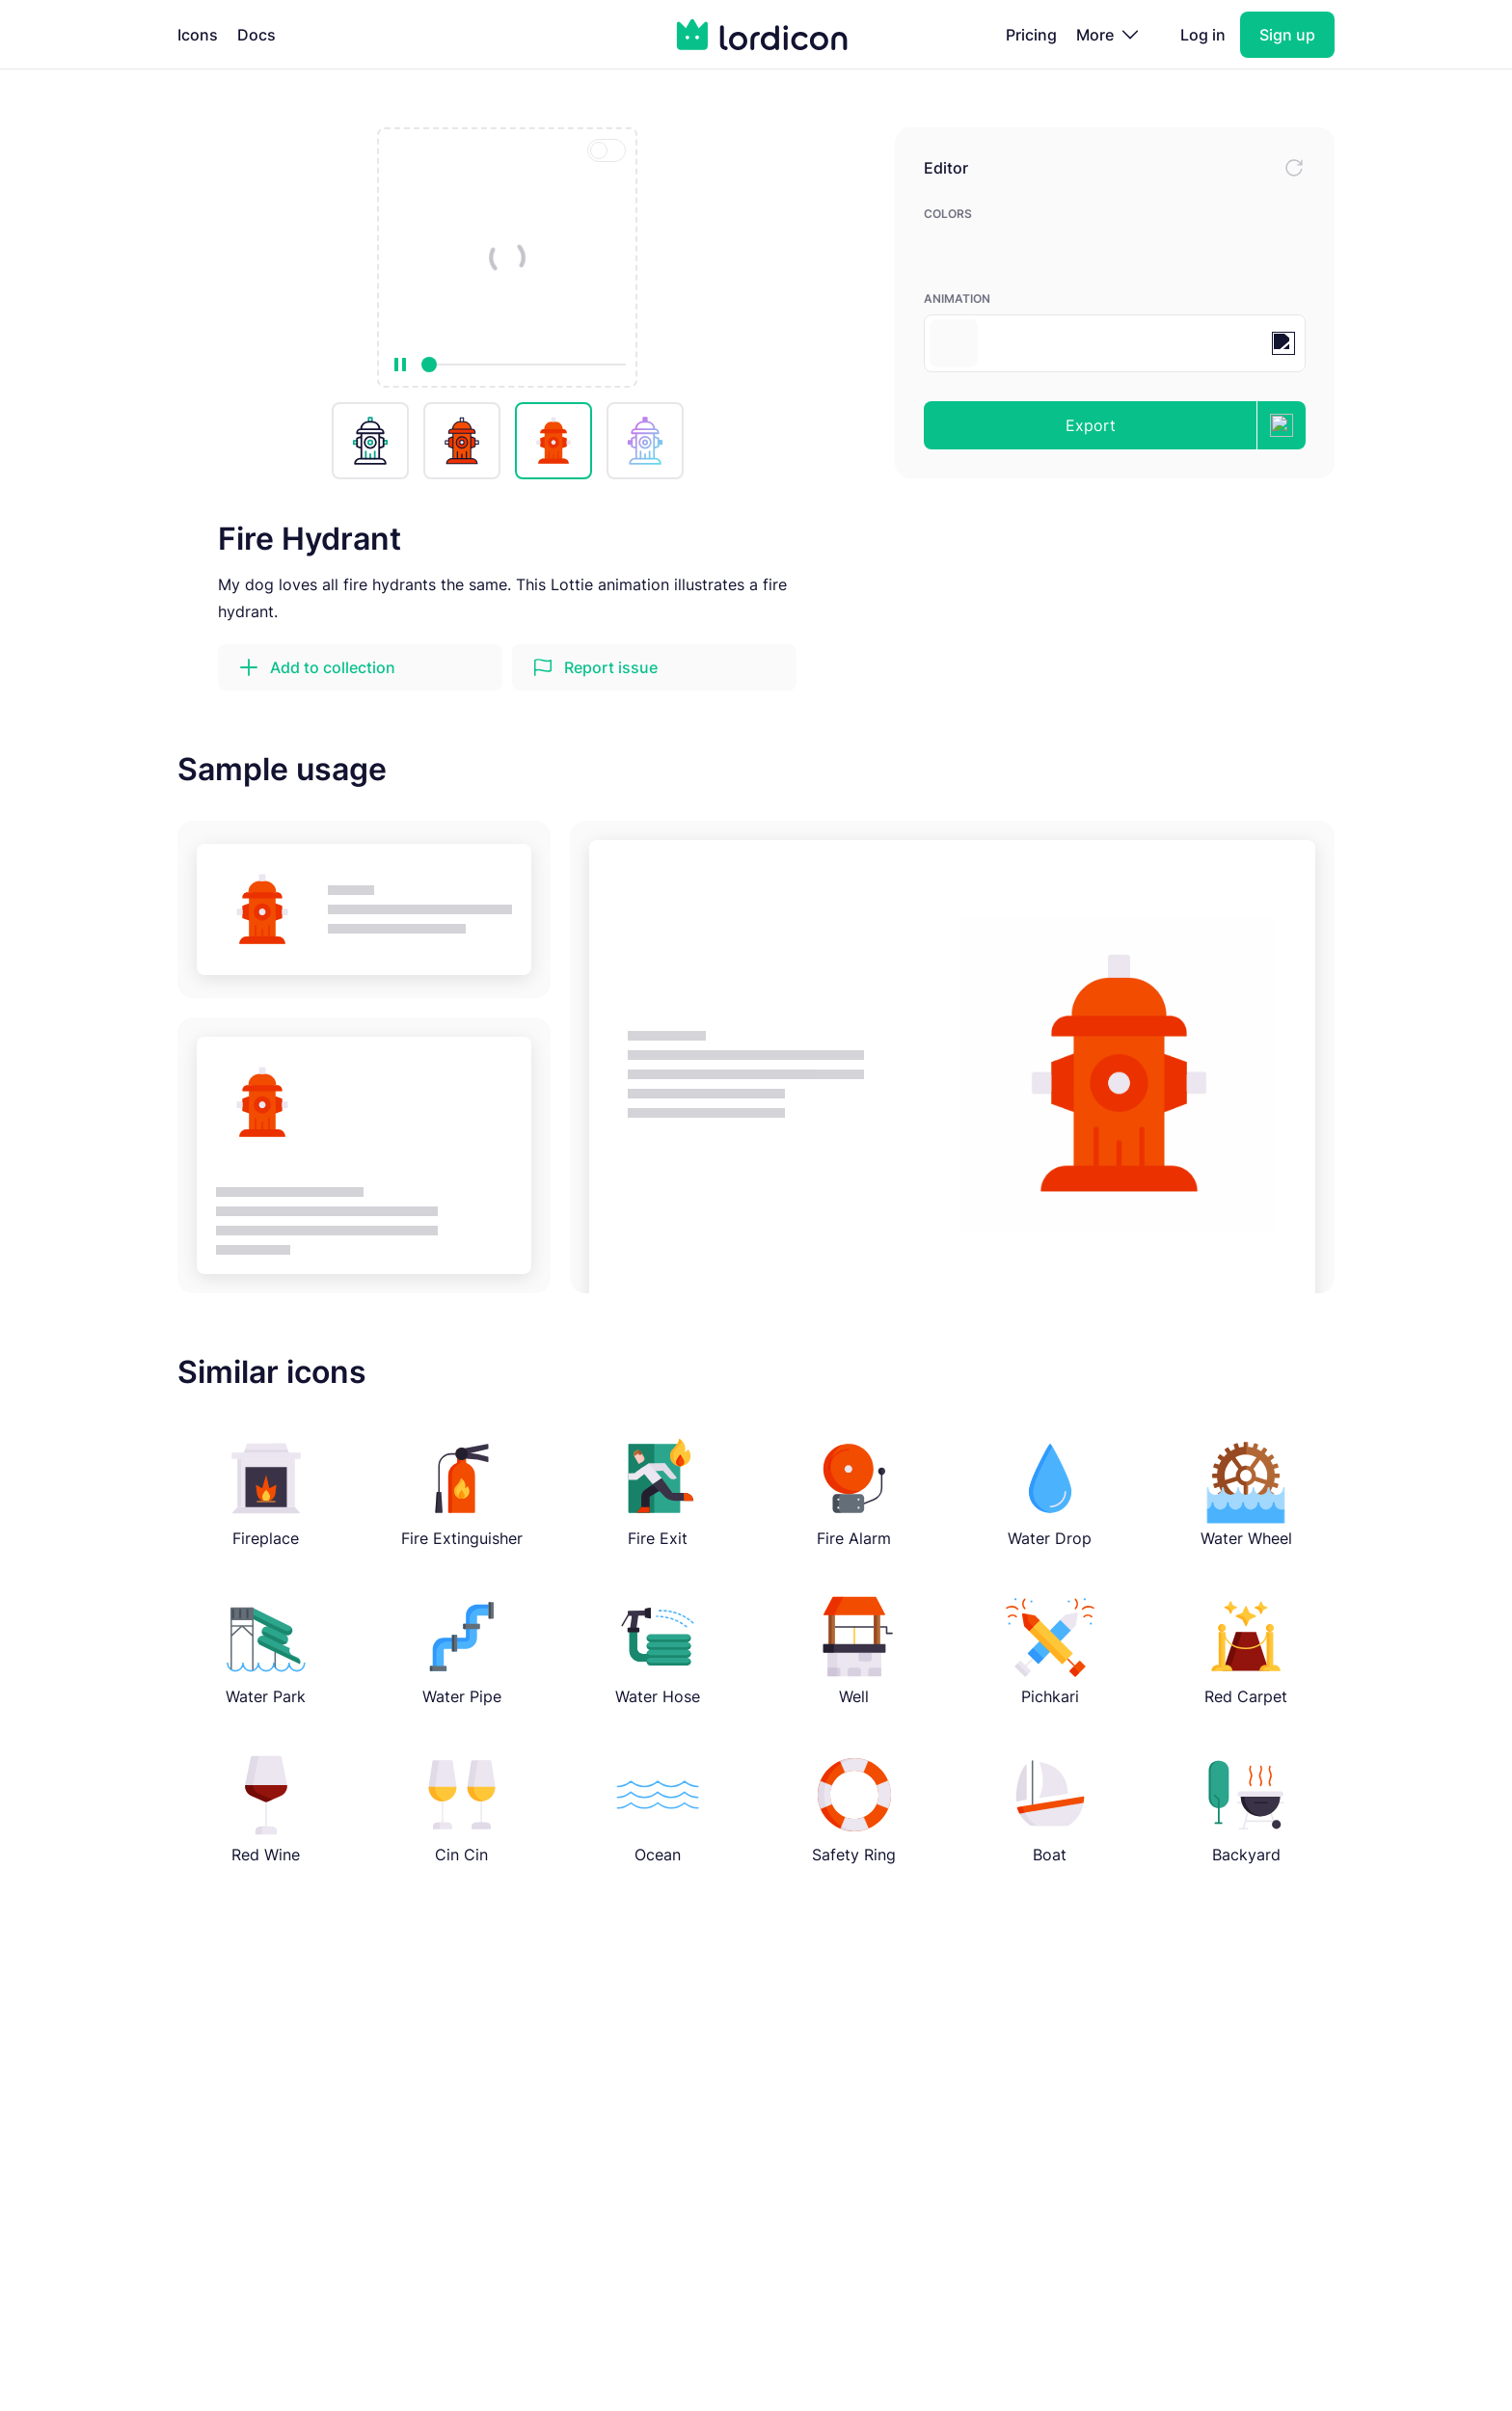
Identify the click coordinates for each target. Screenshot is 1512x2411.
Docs (256, 34)
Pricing (1031, 34)
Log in (1203, 34)
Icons (197, 34)
